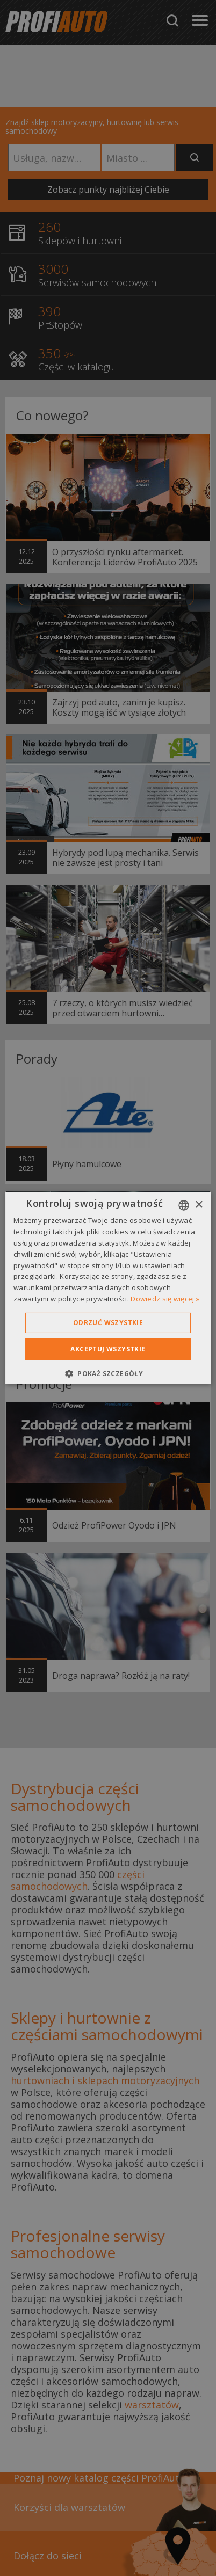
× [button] (199, 1204)
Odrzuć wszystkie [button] (108, 1322)
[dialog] (108, 1288)
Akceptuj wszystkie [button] (107, 1349)
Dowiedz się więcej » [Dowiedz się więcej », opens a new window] (165, 1299)
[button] (108, 1373)
